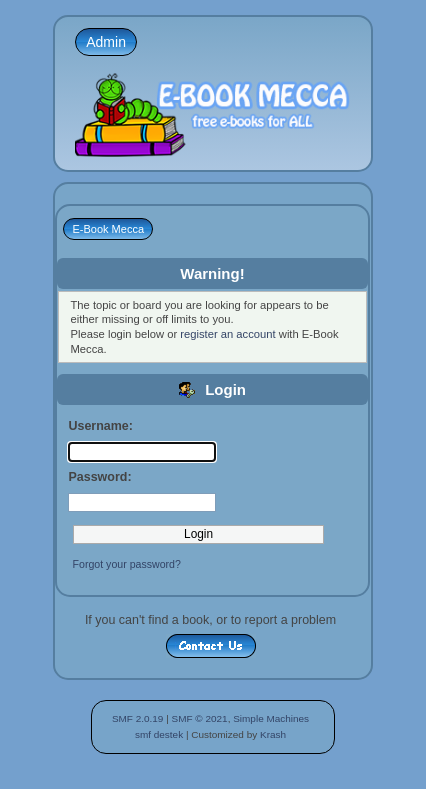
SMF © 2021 (200, 718)
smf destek (159, 734)
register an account (227, 334)
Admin (106, 42)
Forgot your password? (127, 564)
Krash (273, 734)
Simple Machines (271, 718)
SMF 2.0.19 (138, 718)
